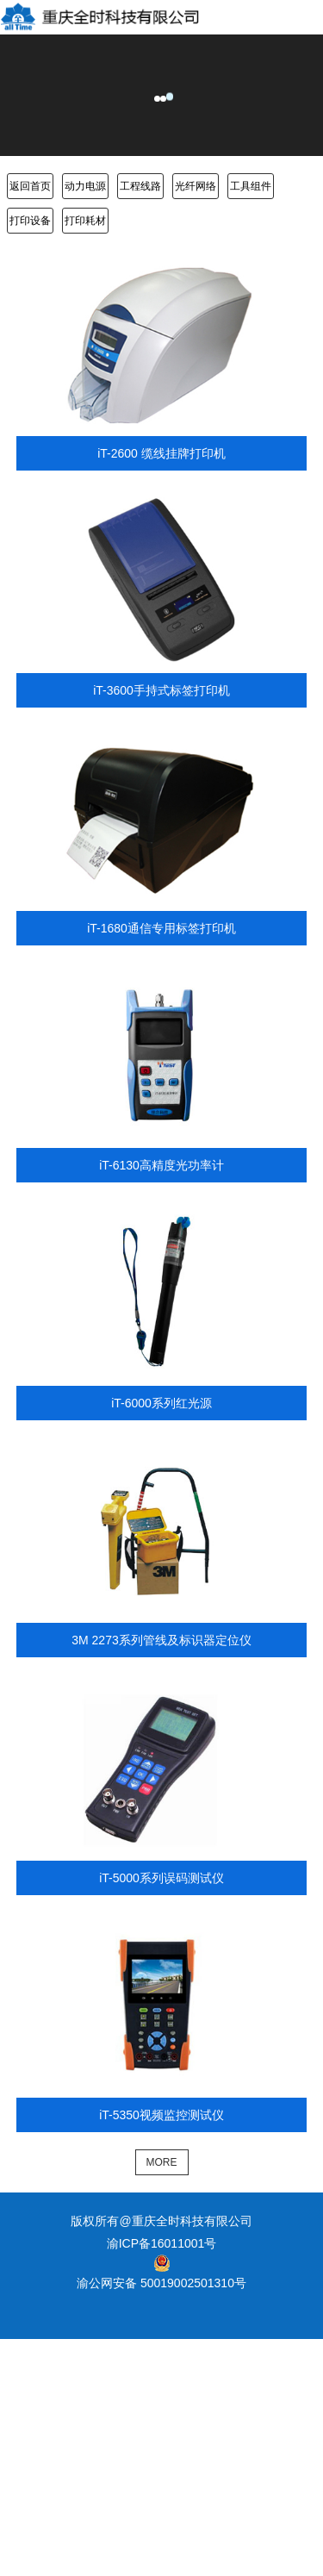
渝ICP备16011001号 (162, 2243)
